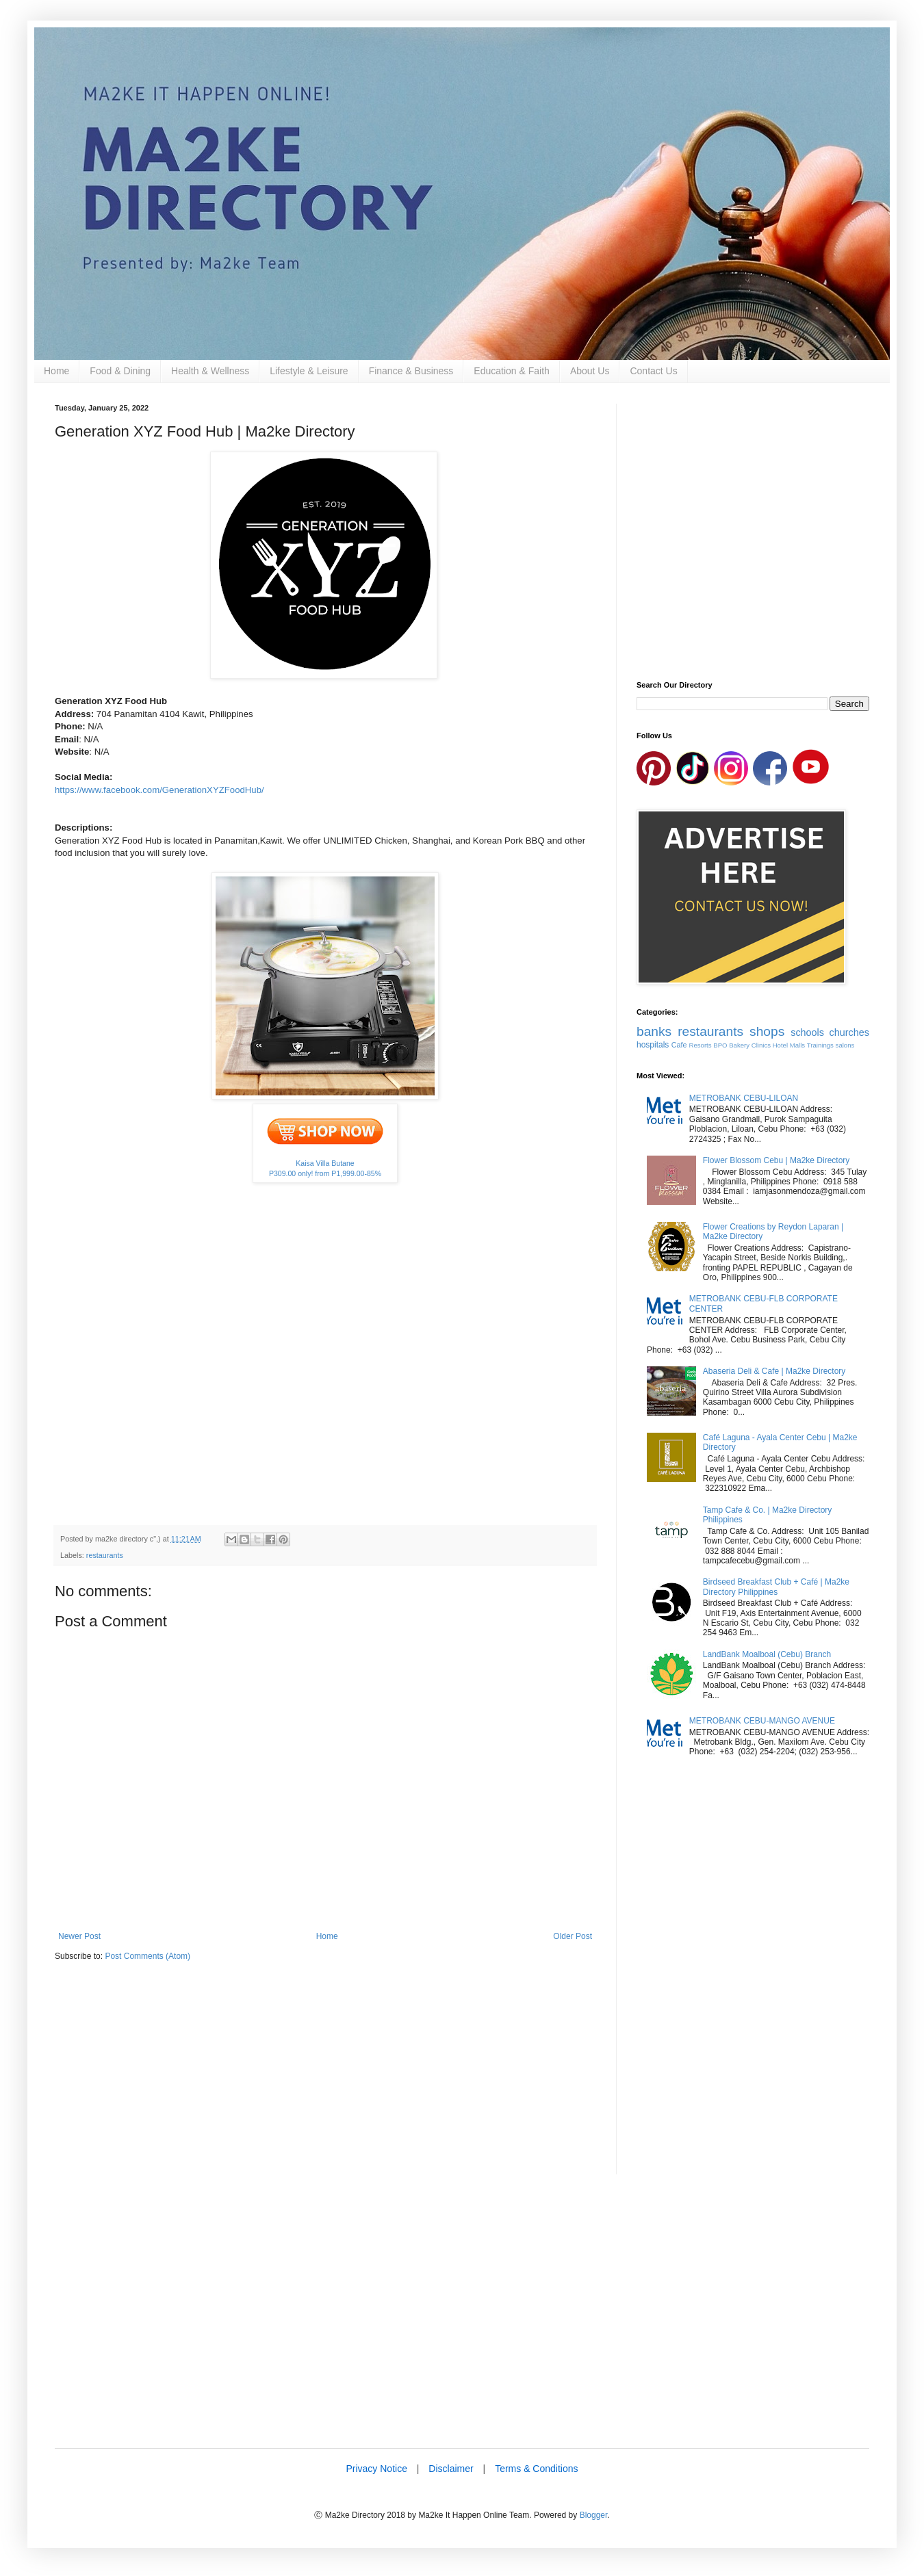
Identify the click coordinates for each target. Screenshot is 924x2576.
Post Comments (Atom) (147, 1956)
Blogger (594, 2515)
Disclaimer (450, 2468)
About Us (590, 370)
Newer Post (79, 1936)
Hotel (780, 1045)
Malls (797, 1045)
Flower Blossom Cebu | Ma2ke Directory (776, 1160)
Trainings (820, 1045)
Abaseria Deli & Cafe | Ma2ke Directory (774, 1371)
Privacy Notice (376, 2468)
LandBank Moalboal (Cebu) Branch (767, 1654)
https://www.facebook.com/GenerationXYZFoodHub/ (159, 790)
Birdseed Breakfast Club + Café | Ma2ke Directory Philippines (776, 1586)
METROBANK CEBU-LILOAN (743, 1098)
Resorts (700, 1045)
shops (766, 1031)
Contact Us (653, 370)
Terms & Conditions (536, 2468)
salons (845, 1045)
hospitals (653, 1045)
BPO (720, 1045)
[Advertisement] (325, 2078)
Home (56, 370)
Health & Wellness (210, 370)
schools (807, 1032)
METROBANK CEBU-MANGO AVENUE (762, 1721)
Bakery (739, 1045)
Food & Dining (120, 370)
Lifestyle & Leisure (309, 370)
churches (849, 1032)
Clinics (761, 1045)
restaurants (104, 1555)
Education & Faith (512, 370)
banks (654, 1031)
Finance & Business (411, 370)
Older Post (572, 1936)
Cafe (679, 1045)
